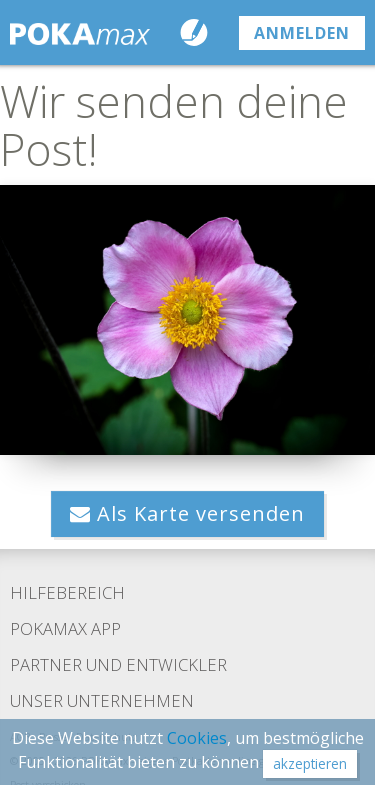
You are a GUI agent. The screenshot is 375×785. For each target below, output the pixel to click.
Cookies (197, 738)
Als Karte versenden (187, 513)
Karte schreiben (198, 32)
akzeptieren (310, 763)
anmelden (302, 33)
